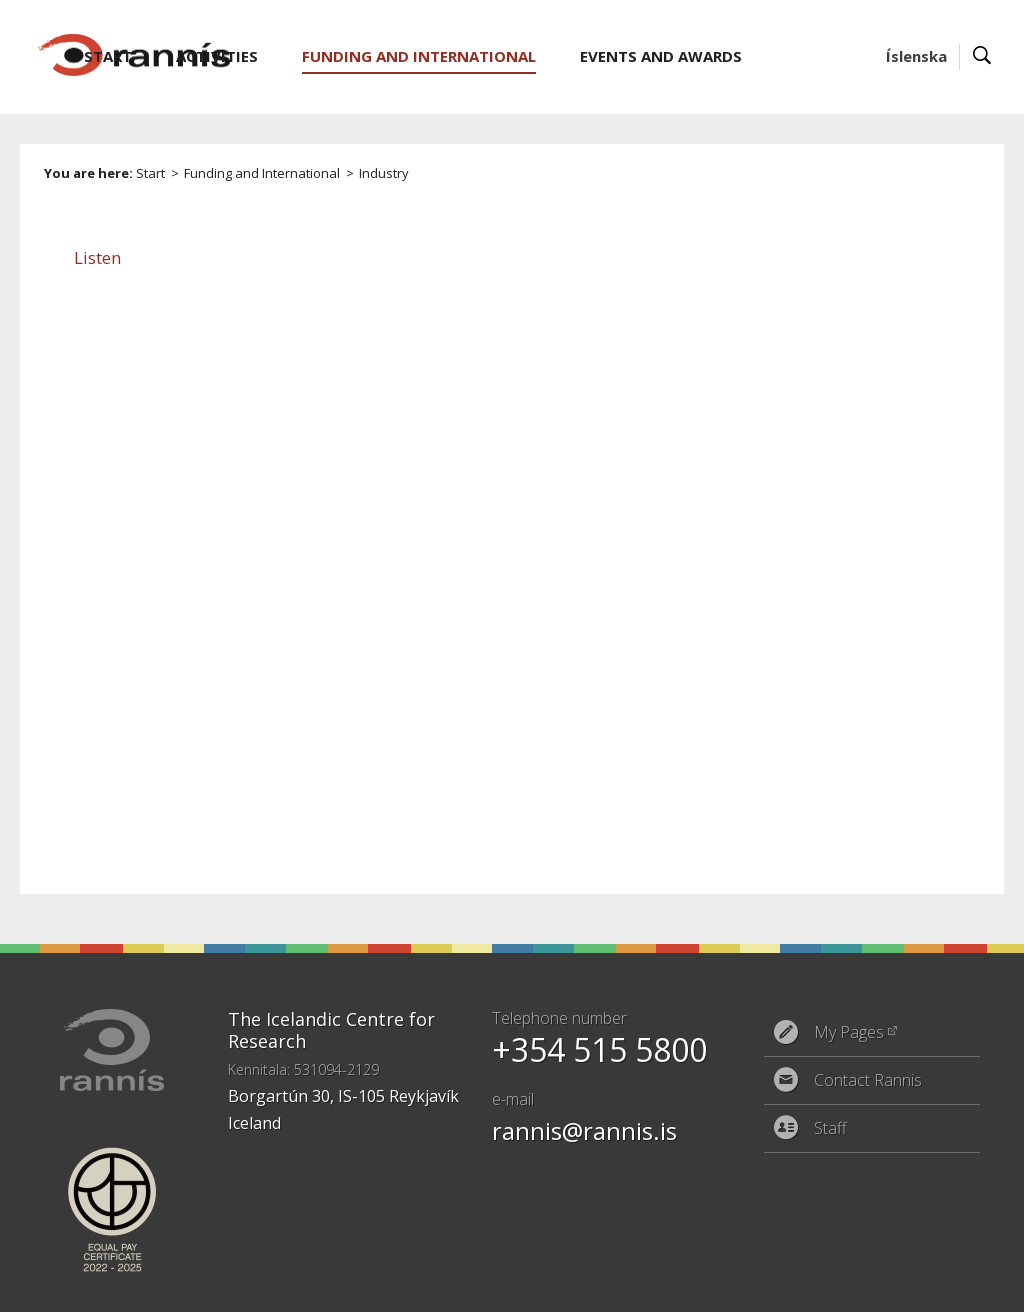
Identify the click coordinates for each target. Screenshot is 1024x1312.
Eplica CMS (912, 1284)
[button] (97, 257)
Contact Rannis (868, 1080)
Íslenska (916, 56)
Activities (217, 56)
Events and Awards (661, 56)
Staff (830, 1128)
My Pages (849, 1032)
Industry (384, 173)
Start (150, 173)
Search (982, 56)
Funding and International (262, 173)
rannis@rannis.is (584, 1130)
